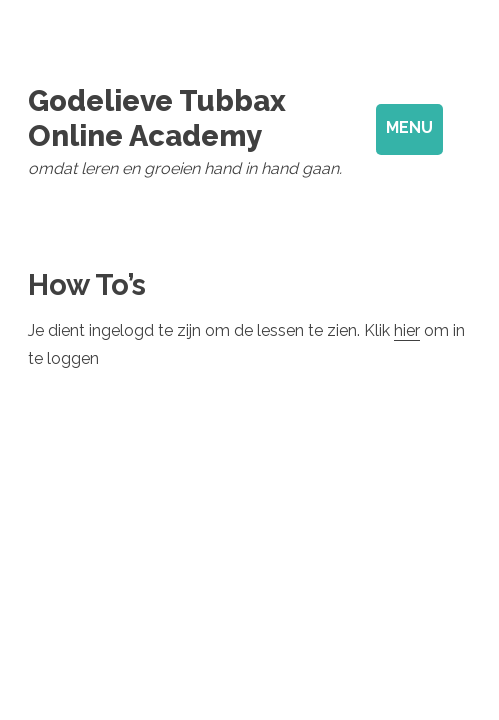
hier (407, 330)
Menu (409, 127)
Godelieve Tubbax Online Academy (157, 118)
